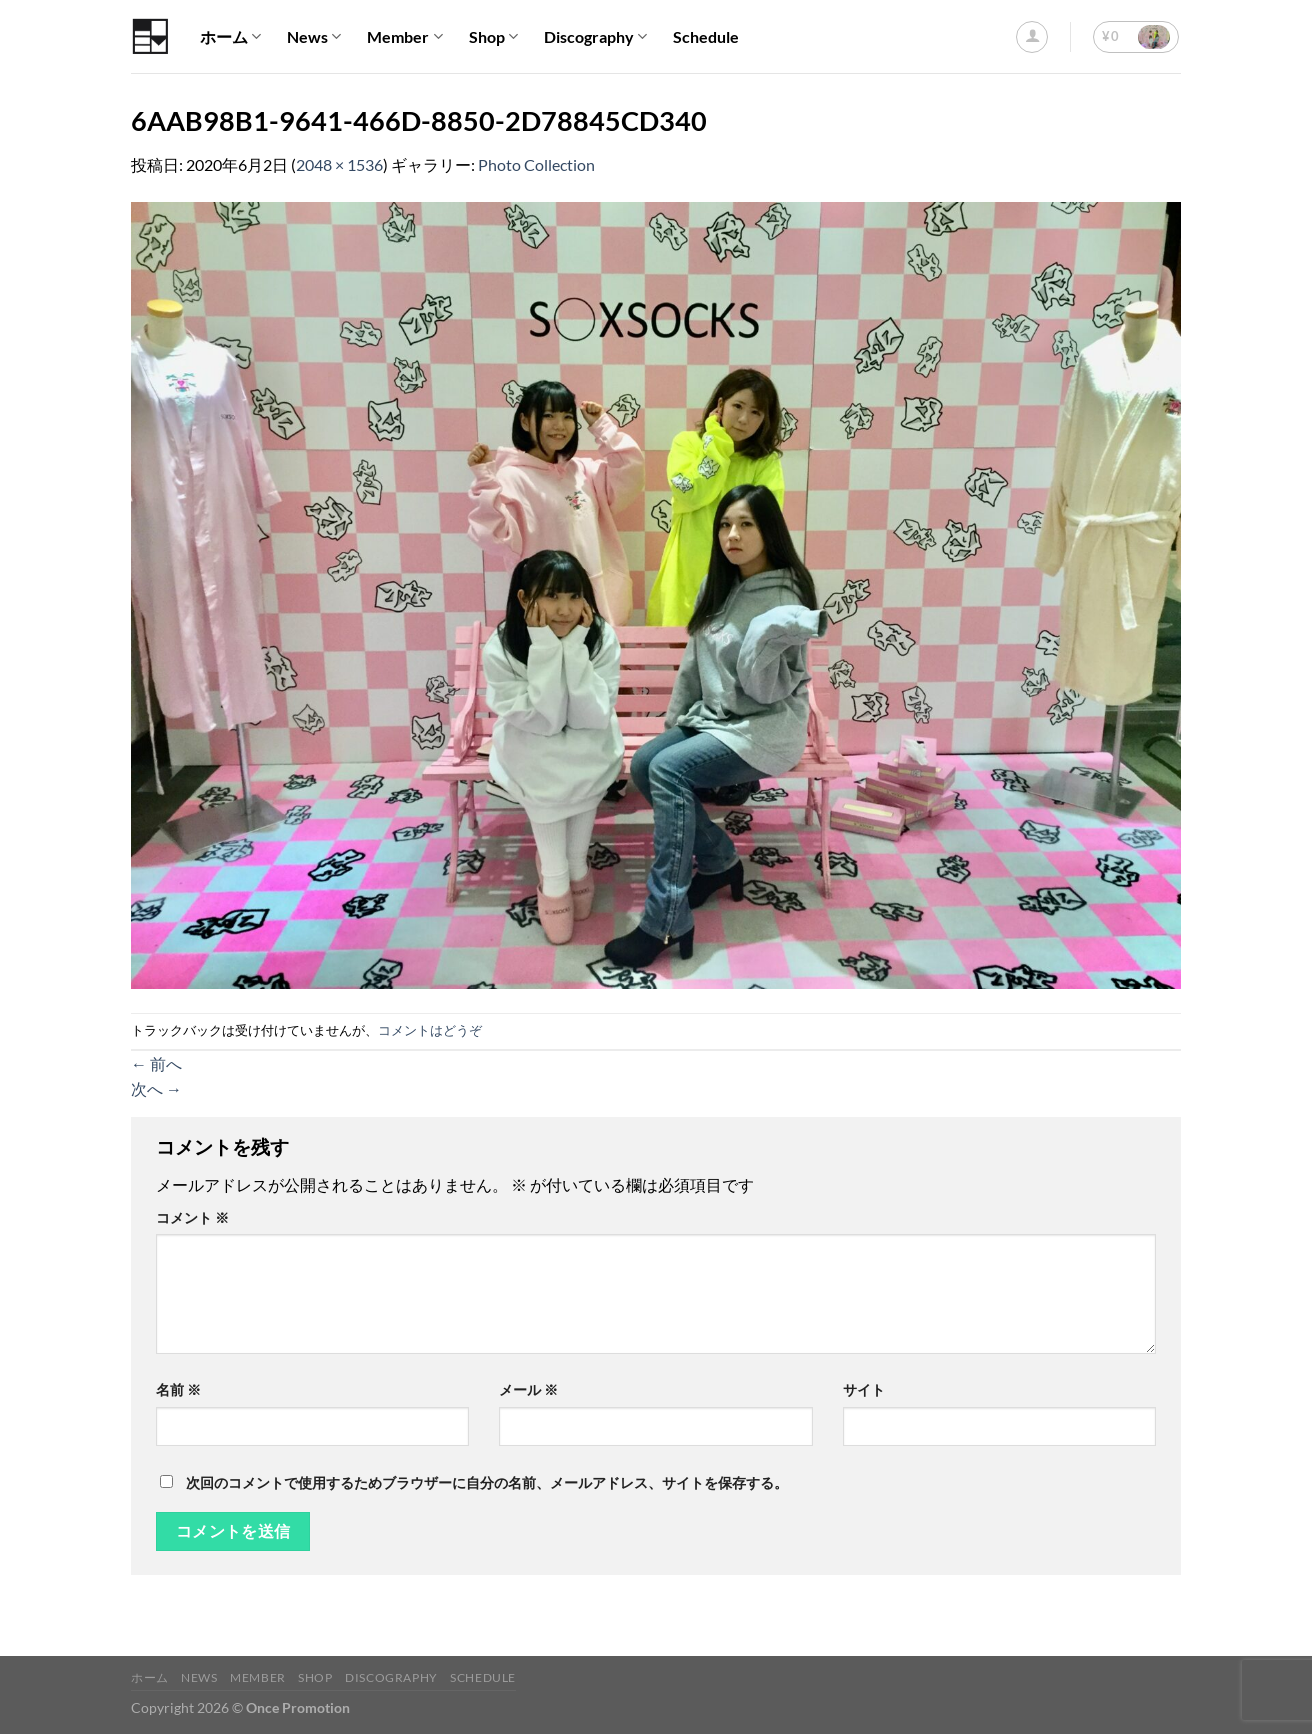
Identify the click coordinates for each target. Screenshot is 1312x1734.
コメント (192, 1217)
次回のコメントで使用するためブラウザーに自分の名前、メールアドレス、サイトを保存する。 (487, 1482)
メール (528, 1389)
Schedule (706, 36)
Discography (595, 37)
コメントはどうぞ (430, 1030)
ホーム (230, 37)
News (314, 37)
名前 (178, 1389)
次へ (156, 1088)
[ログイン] (1032, 37)
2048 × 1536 (339, 164)
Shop (493, 37)
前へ (156, 1063)
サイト (864, 1389)
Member (404, 37)
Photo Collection (536, 164)
